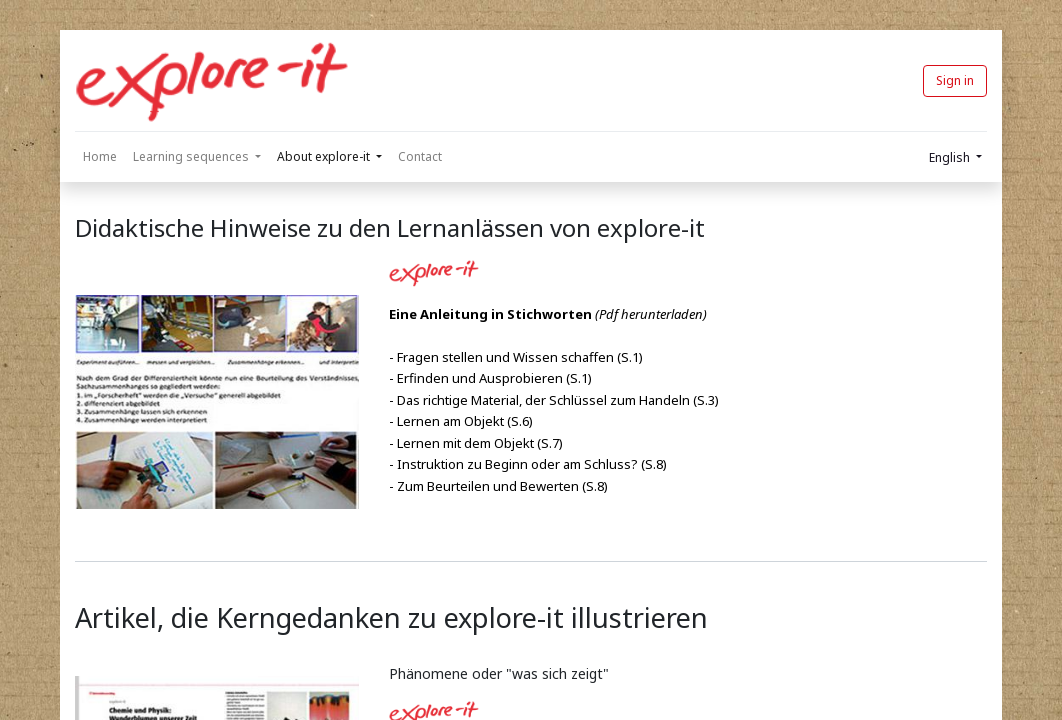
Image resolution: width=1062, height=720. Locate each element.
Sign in (955, 80)
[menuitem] (100, 157)
